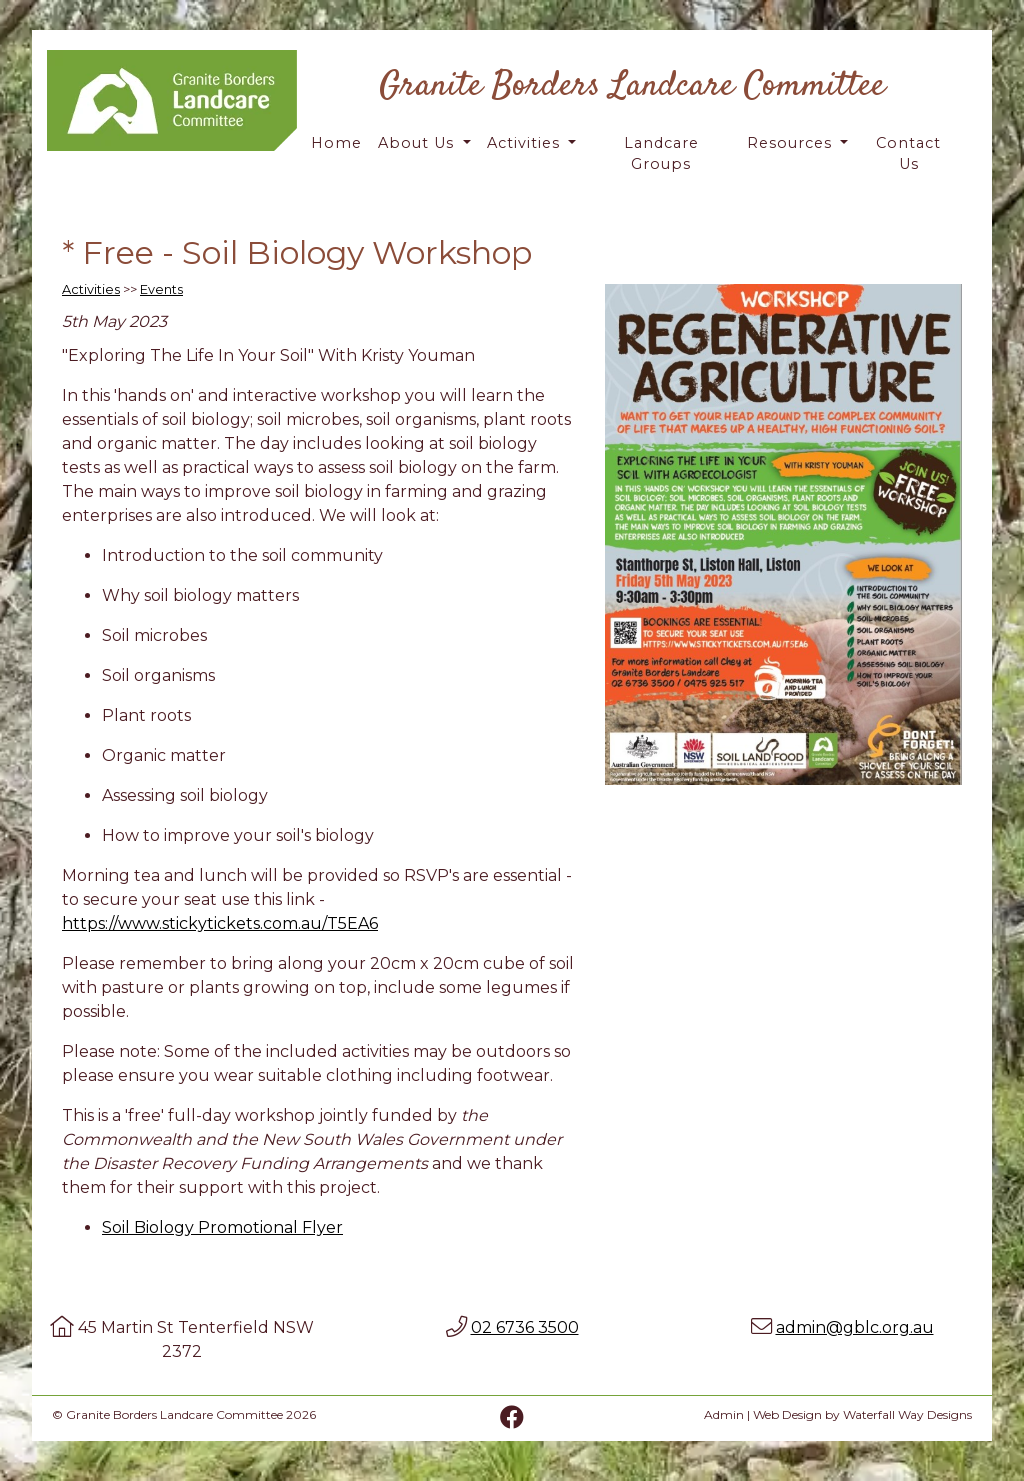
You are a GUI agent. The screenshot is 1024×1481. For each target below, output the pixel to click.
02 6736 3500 (525, 1327)
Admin (724, 1414)
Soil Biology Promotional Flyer (222, 1227)
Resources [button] (792, 143)
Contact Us (908, 154)
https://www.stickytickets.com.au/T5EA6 (220, 923)
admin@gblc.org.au (855, 1327)
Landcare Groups (661, 154)
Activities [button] (526, 143)
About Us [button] (418, 143)
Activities (91, 289)
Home (336, 143)
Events (161, 289)
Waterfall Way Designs (907, 1414)
